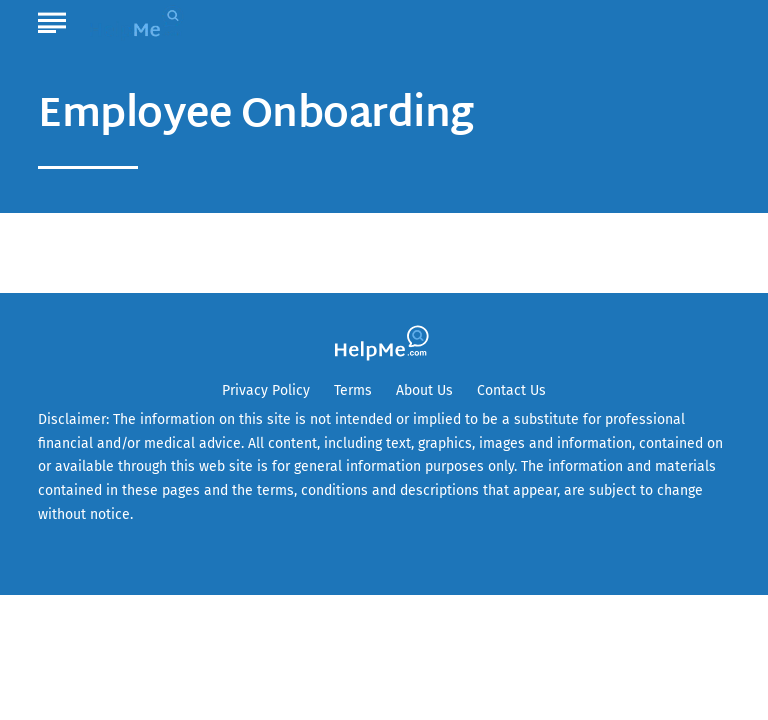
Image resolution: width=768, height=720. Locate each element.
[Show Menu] (51, 19)
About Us (424, 390)
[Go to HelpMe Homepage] (139, 21)
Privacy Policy (266, 390)
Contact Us (511, 390)
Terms (353, 390)
